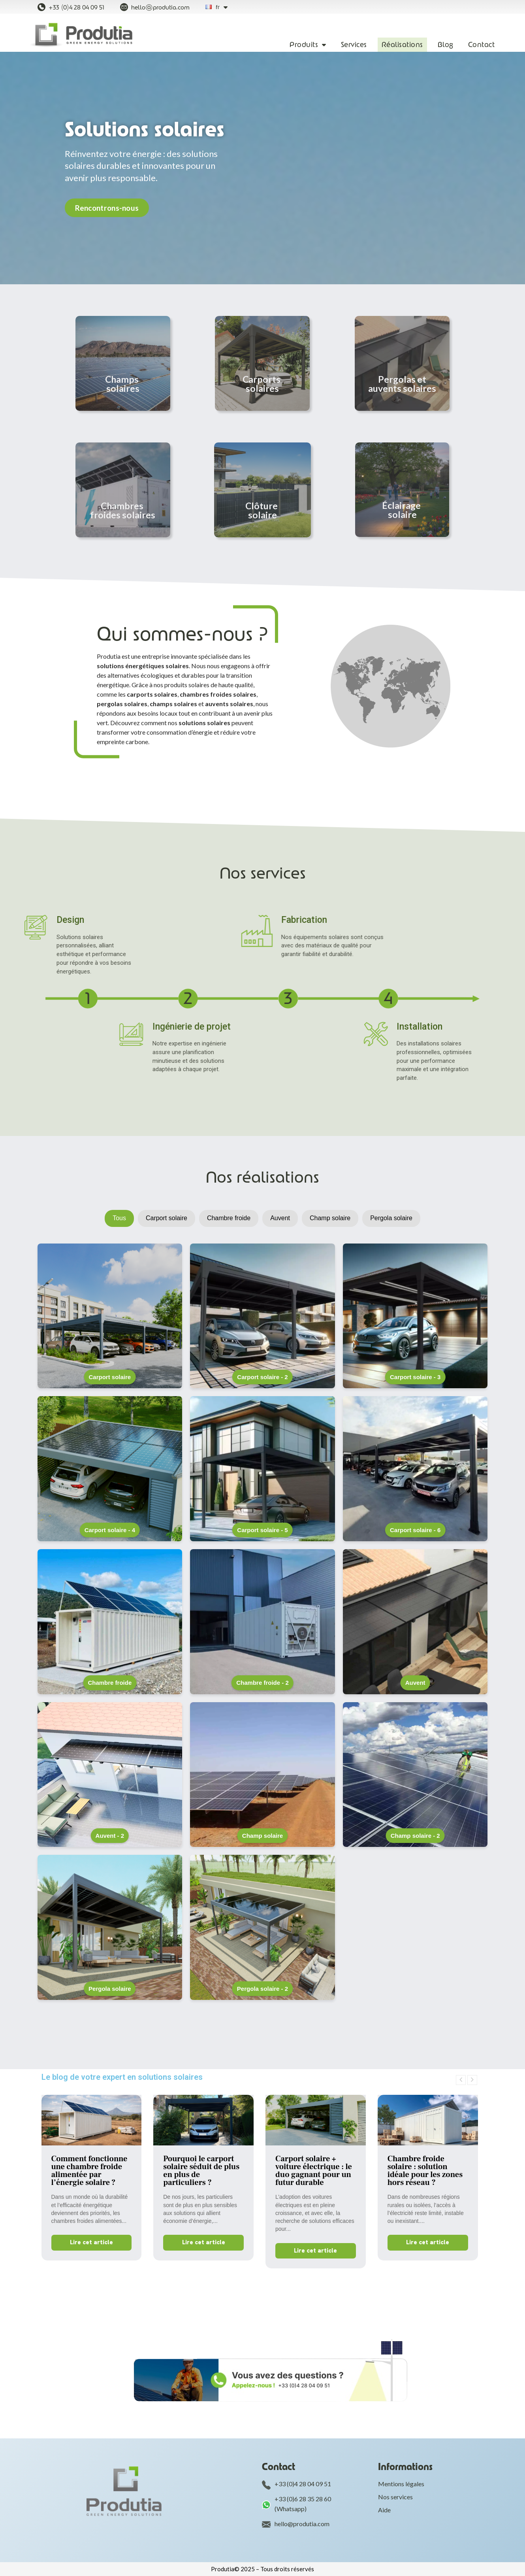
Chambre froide (228, 1218)
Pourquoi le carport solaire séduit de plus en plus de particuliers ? (201, 2171)
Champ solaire (330, 1218)
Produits (308, 45)
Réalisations (402, 44)
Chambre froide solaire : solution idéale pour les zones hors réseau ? (425, 2171)
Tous (119, 1218)
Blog (445, 44)
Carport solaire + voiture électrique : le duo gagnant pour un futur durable (313, 2171)
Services (354, 44)
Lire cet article (91, 2242)
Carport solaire (166, 1218)
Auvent (280, 1218)
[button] (107, 207)
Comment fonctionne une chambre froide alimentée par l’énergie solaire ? (89, 2171)
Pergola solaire (391, 1218)
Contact (481, 44)
